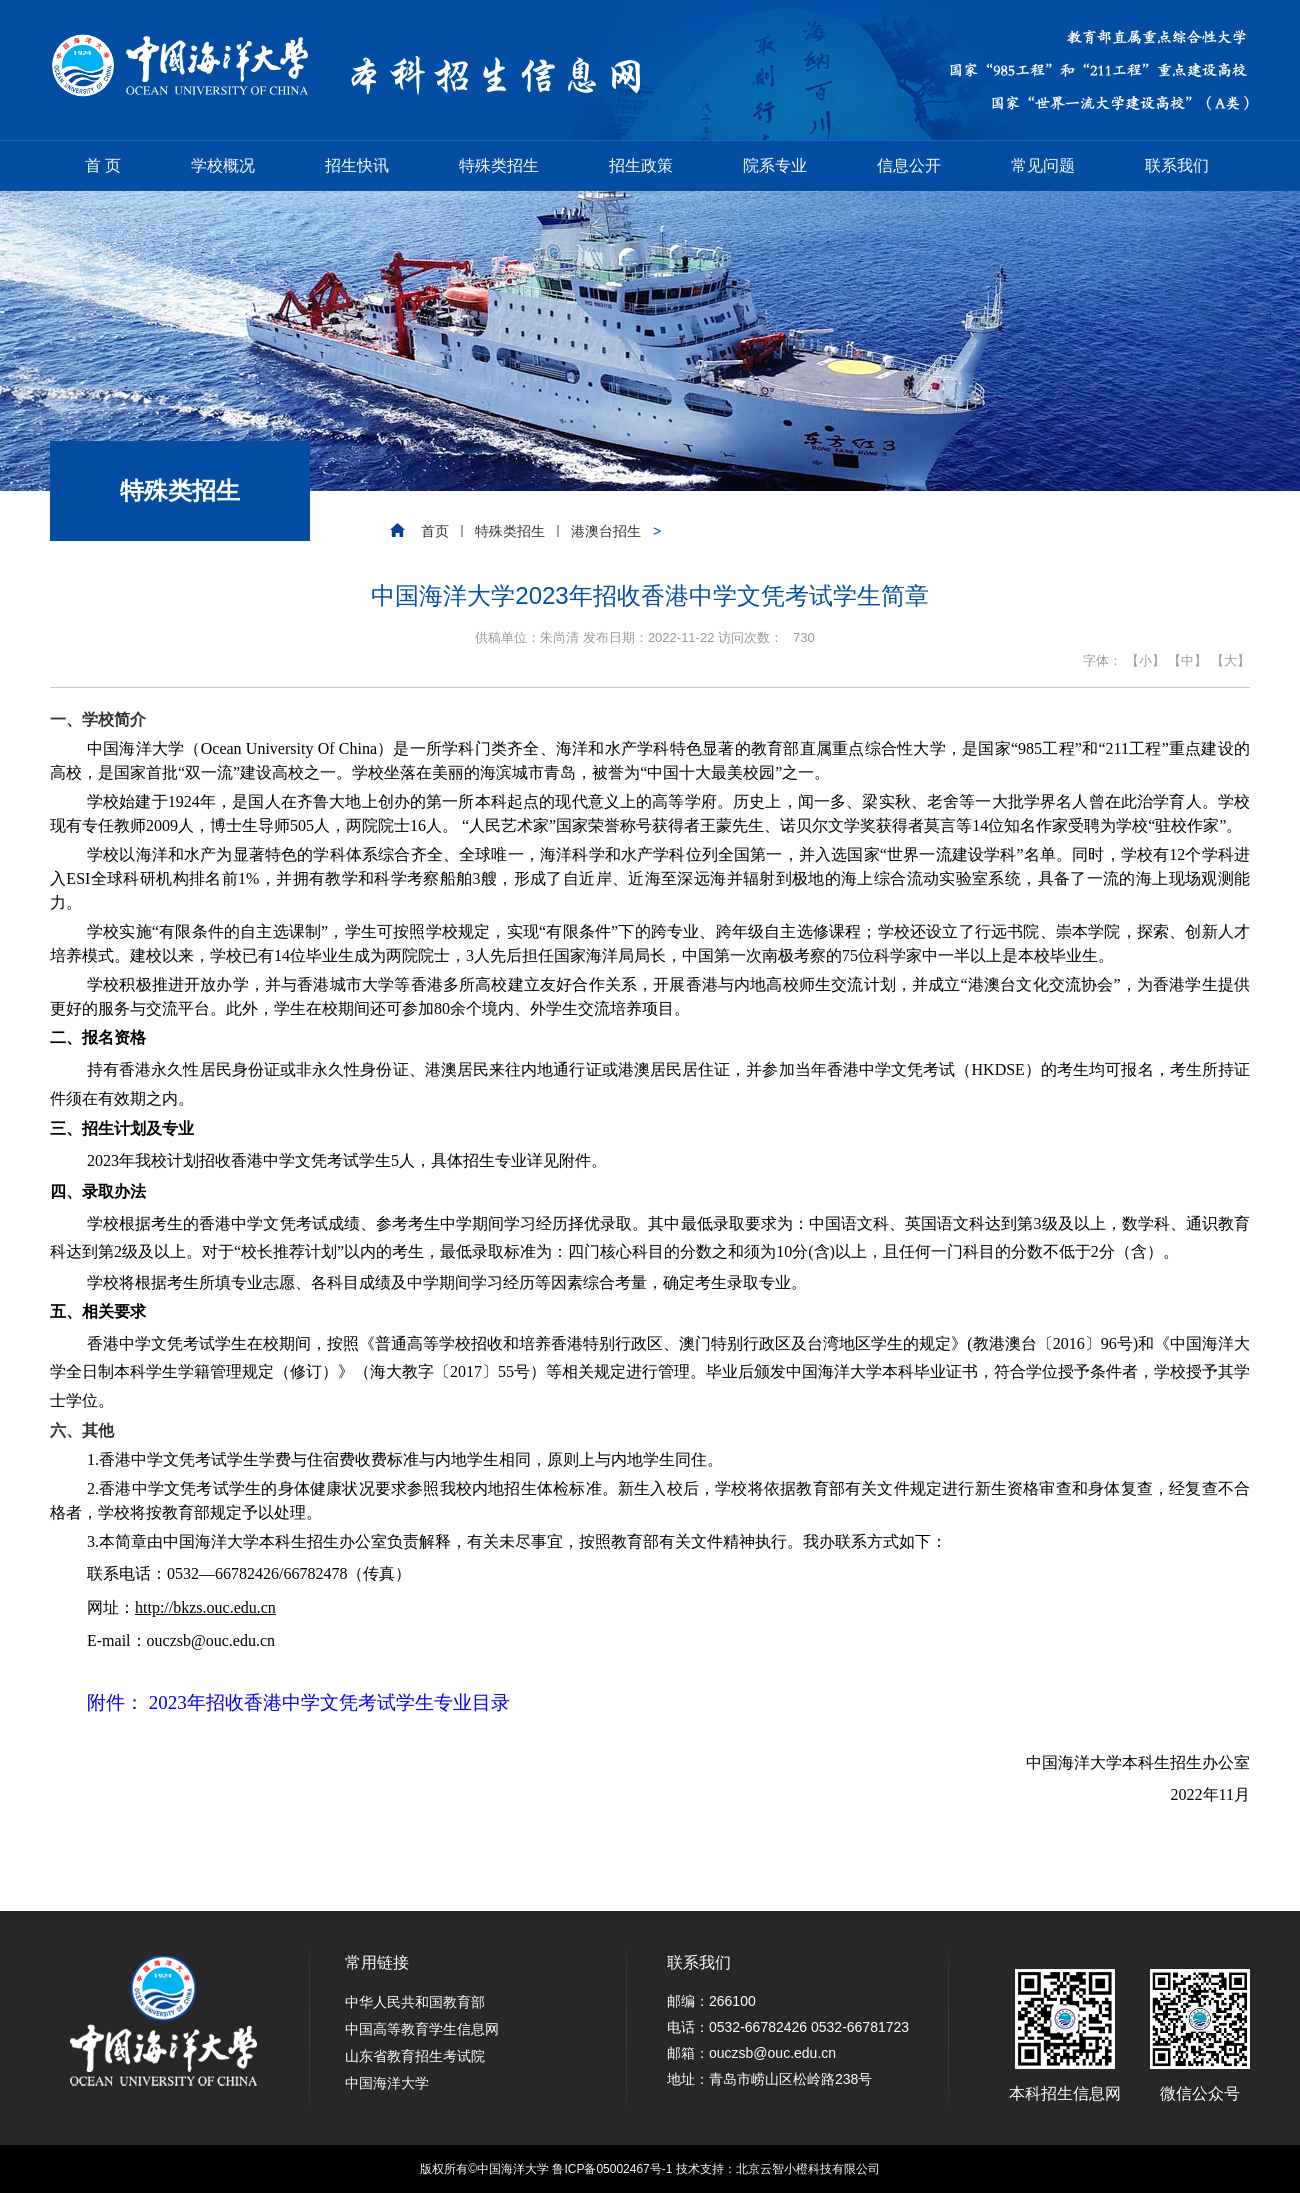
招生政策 (641, 165)
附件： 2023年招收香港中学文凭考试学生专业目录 (298, 1702)
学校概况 (223, 165)
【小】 (1145, 660)
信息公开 (909, 165)
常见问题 (1043, 165)
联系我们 (1177, 165)
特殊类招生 (499, 165)
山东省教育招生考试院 (415, 2056)
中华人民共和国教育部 (415, 2002)
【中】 (1187, 660)
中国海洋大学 (387, 2083)
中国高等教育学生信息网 (422, 2029)
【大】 (1230, 660)
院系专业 (775, 165)
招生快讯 (357, 165)
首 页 (103, 165)
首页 (435, 531)
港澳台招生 (606, 531)
